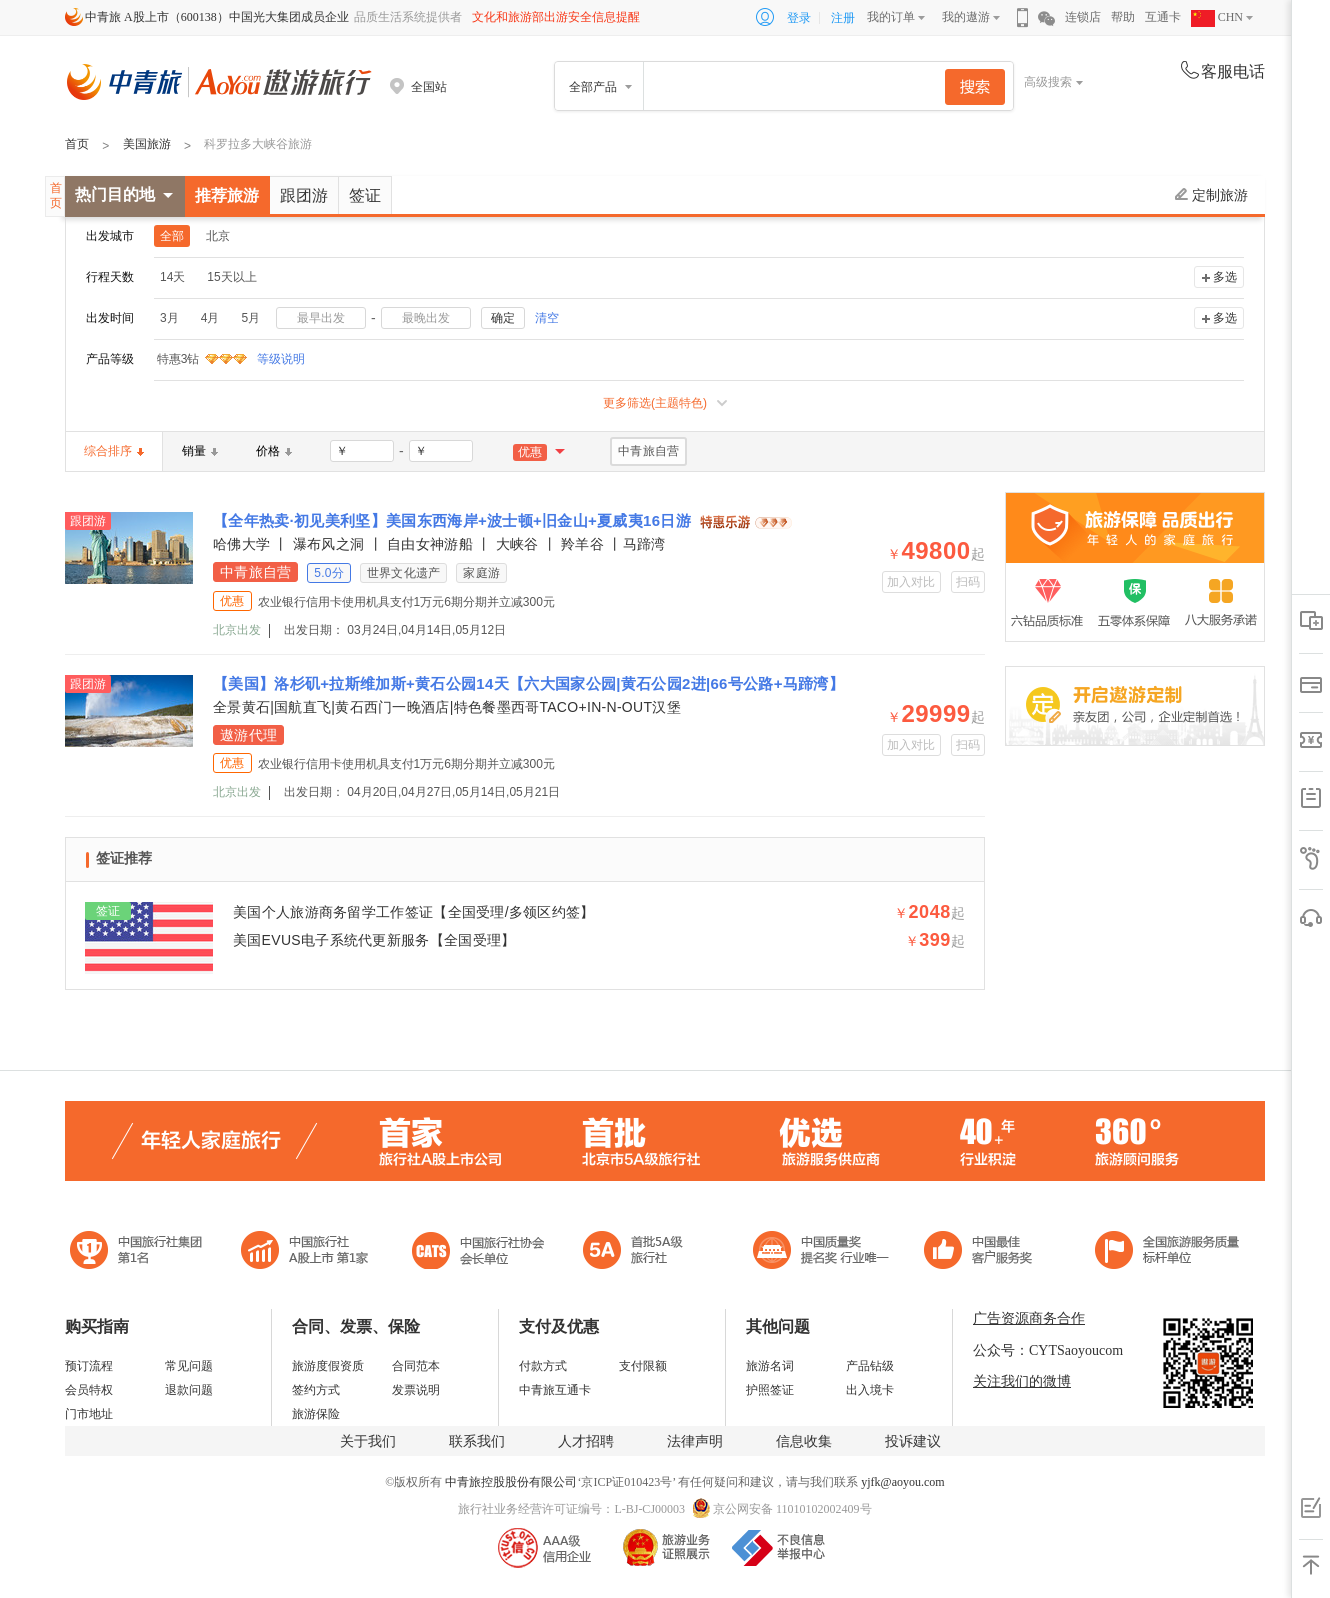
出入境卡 (870, 1390)
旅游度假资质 (328, 1366)
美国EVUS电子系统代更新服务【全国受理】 (374, 940)
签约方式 (316, 1390)
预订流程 (89, 1366)
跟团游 (304, 195)
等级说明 (269, 359)
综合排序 (114, 451)
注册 (843, 18)
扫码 (968, 582)
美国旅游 (147, 144)
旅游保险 (316, 1414)
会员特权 (89, 1390)
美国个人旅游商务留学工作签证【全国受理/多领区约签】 (414, 912)
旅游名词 (770, 1366)
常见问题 (189, 1366)
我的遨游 (966, 17)
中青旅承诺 (1167, 1252)
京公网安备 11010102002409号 (792, 1509)
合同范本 (416, 1366)
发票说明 (416, 1390)
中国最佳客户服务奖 (822, 1252)
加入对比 (911, 582)
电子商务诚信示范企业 (641, 1252)
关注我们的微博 (1022, 1381)
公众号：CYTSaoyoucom (1048, 1350)
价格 (274, 451)
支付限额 (643, 1366)
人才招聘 (586, 1441)
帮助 (1123, 17)
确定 (503, 318)
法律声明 (695, 1441)
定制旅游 (1211, 195)
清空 (547, 318)
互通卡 (1163, 17)
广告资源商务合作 (1029, 1318)
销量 (200, 451)
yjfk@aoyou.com (902, 1482)
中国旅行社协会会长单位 (478, 1252)
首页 (77, 144)
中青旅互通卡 (555, 1390)
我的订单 (891, 17)
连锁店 (1083, 17)
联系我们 (477, 1441)
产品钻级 (870, 1366)
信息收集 (804, 1441)
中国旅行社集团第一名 (139, 1252)
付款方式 (543, 1366)
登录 (799, 18)
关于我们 (368, 1441)
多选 (1225, 277)
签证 (365, 195)
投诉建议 (913, 1441)
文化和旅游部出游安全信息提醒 (556, 17)
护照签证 (770, 1390)
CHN (1217, 17)
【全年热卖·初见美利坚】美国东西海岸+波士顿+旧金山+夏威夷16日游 (454, 520)
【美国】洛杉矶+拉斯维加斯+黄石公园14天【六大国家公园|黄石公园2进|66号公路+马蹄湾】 (528, 683)
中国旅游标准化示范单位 (983, 1252)
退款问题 (189, 1390)
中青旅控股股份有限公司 (511, 1482)
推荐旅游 (227, 195)
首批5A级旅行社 (305, 1252)
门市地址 (89, 1414)
